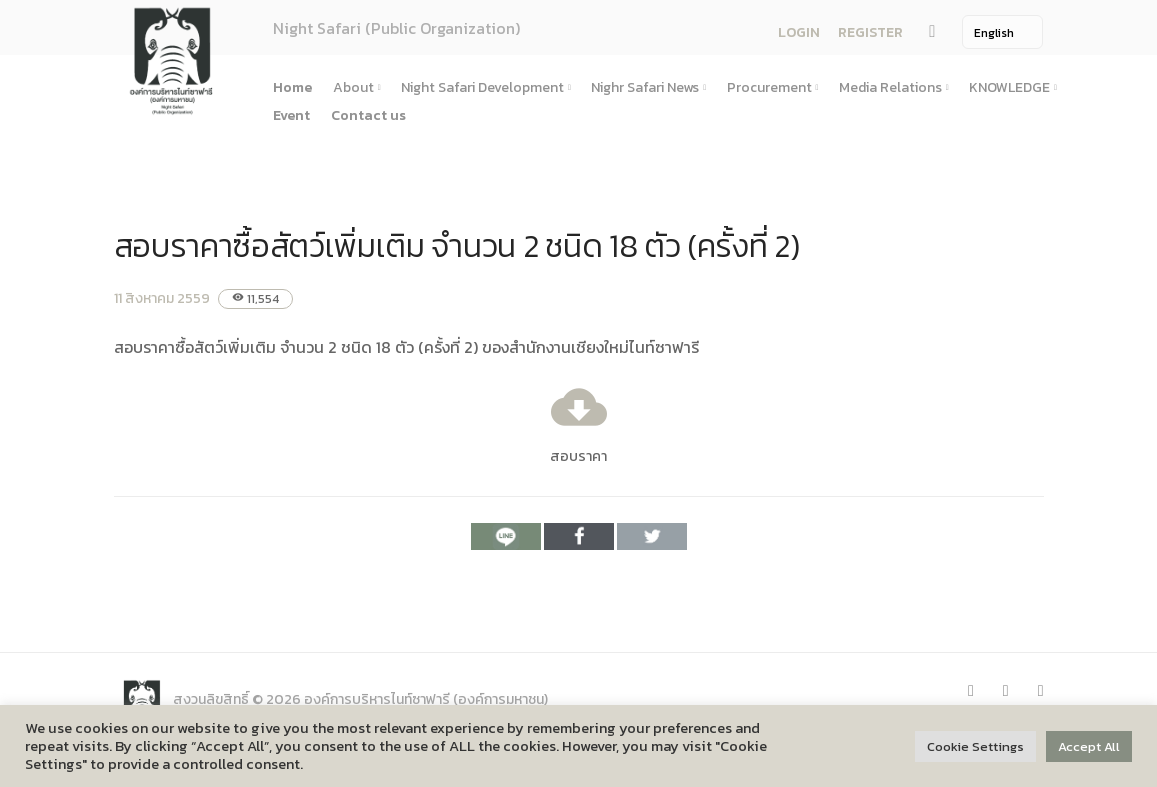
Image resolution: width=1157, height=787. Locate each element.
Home (292, 87)
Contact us (368, 115)
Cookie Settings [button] (975, 746)
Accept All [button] (1089, 746)
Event (291, 115)
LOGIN (799, 32)
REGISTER (870, 32)
